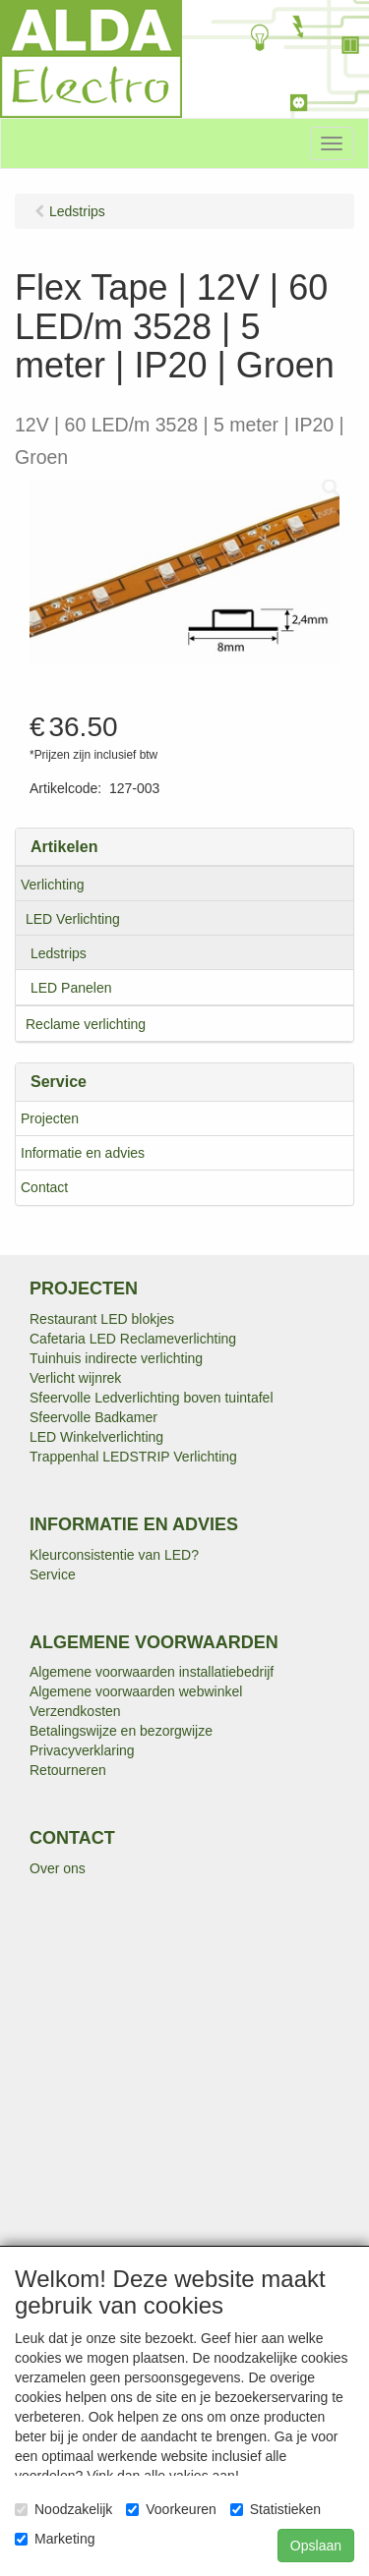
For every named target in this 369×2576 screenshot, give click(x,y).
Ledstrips (59, 953)
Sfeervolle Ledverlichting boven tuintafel (152, 1397)
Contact (44, 1187)
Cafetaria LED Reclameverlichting (133, 1338)
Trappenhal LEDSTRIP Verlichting (133, 1456)
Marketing (54, 2539)
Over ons (58, 1868)
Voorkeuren (171, 2509)
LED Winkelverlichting (96, 1437)
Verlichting (53, 884)
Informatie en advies (83, 1153)
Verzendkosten (75, 1711)
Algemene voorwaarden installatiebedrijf (152, 1672)
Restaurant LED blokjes (102, 1319)
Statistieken (275, 2509)
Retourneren (68, 1770)
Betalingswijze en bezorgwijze (121, 1731)
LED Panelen (71, 988)
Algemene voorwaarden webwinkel (136, 1691)
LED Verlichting (73, 919)
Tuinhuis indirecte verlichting (116, 1358)
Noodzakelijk (63, 2509)
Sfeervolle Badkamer (93, 1417)
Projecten (50, 1118)
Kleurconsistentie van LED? (114, 1555)
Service (53, 1574)
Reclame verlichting (86, 1024)
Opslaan (315, 2545)
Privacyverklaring (82, 1750)
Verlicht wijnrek (75, 1378)
